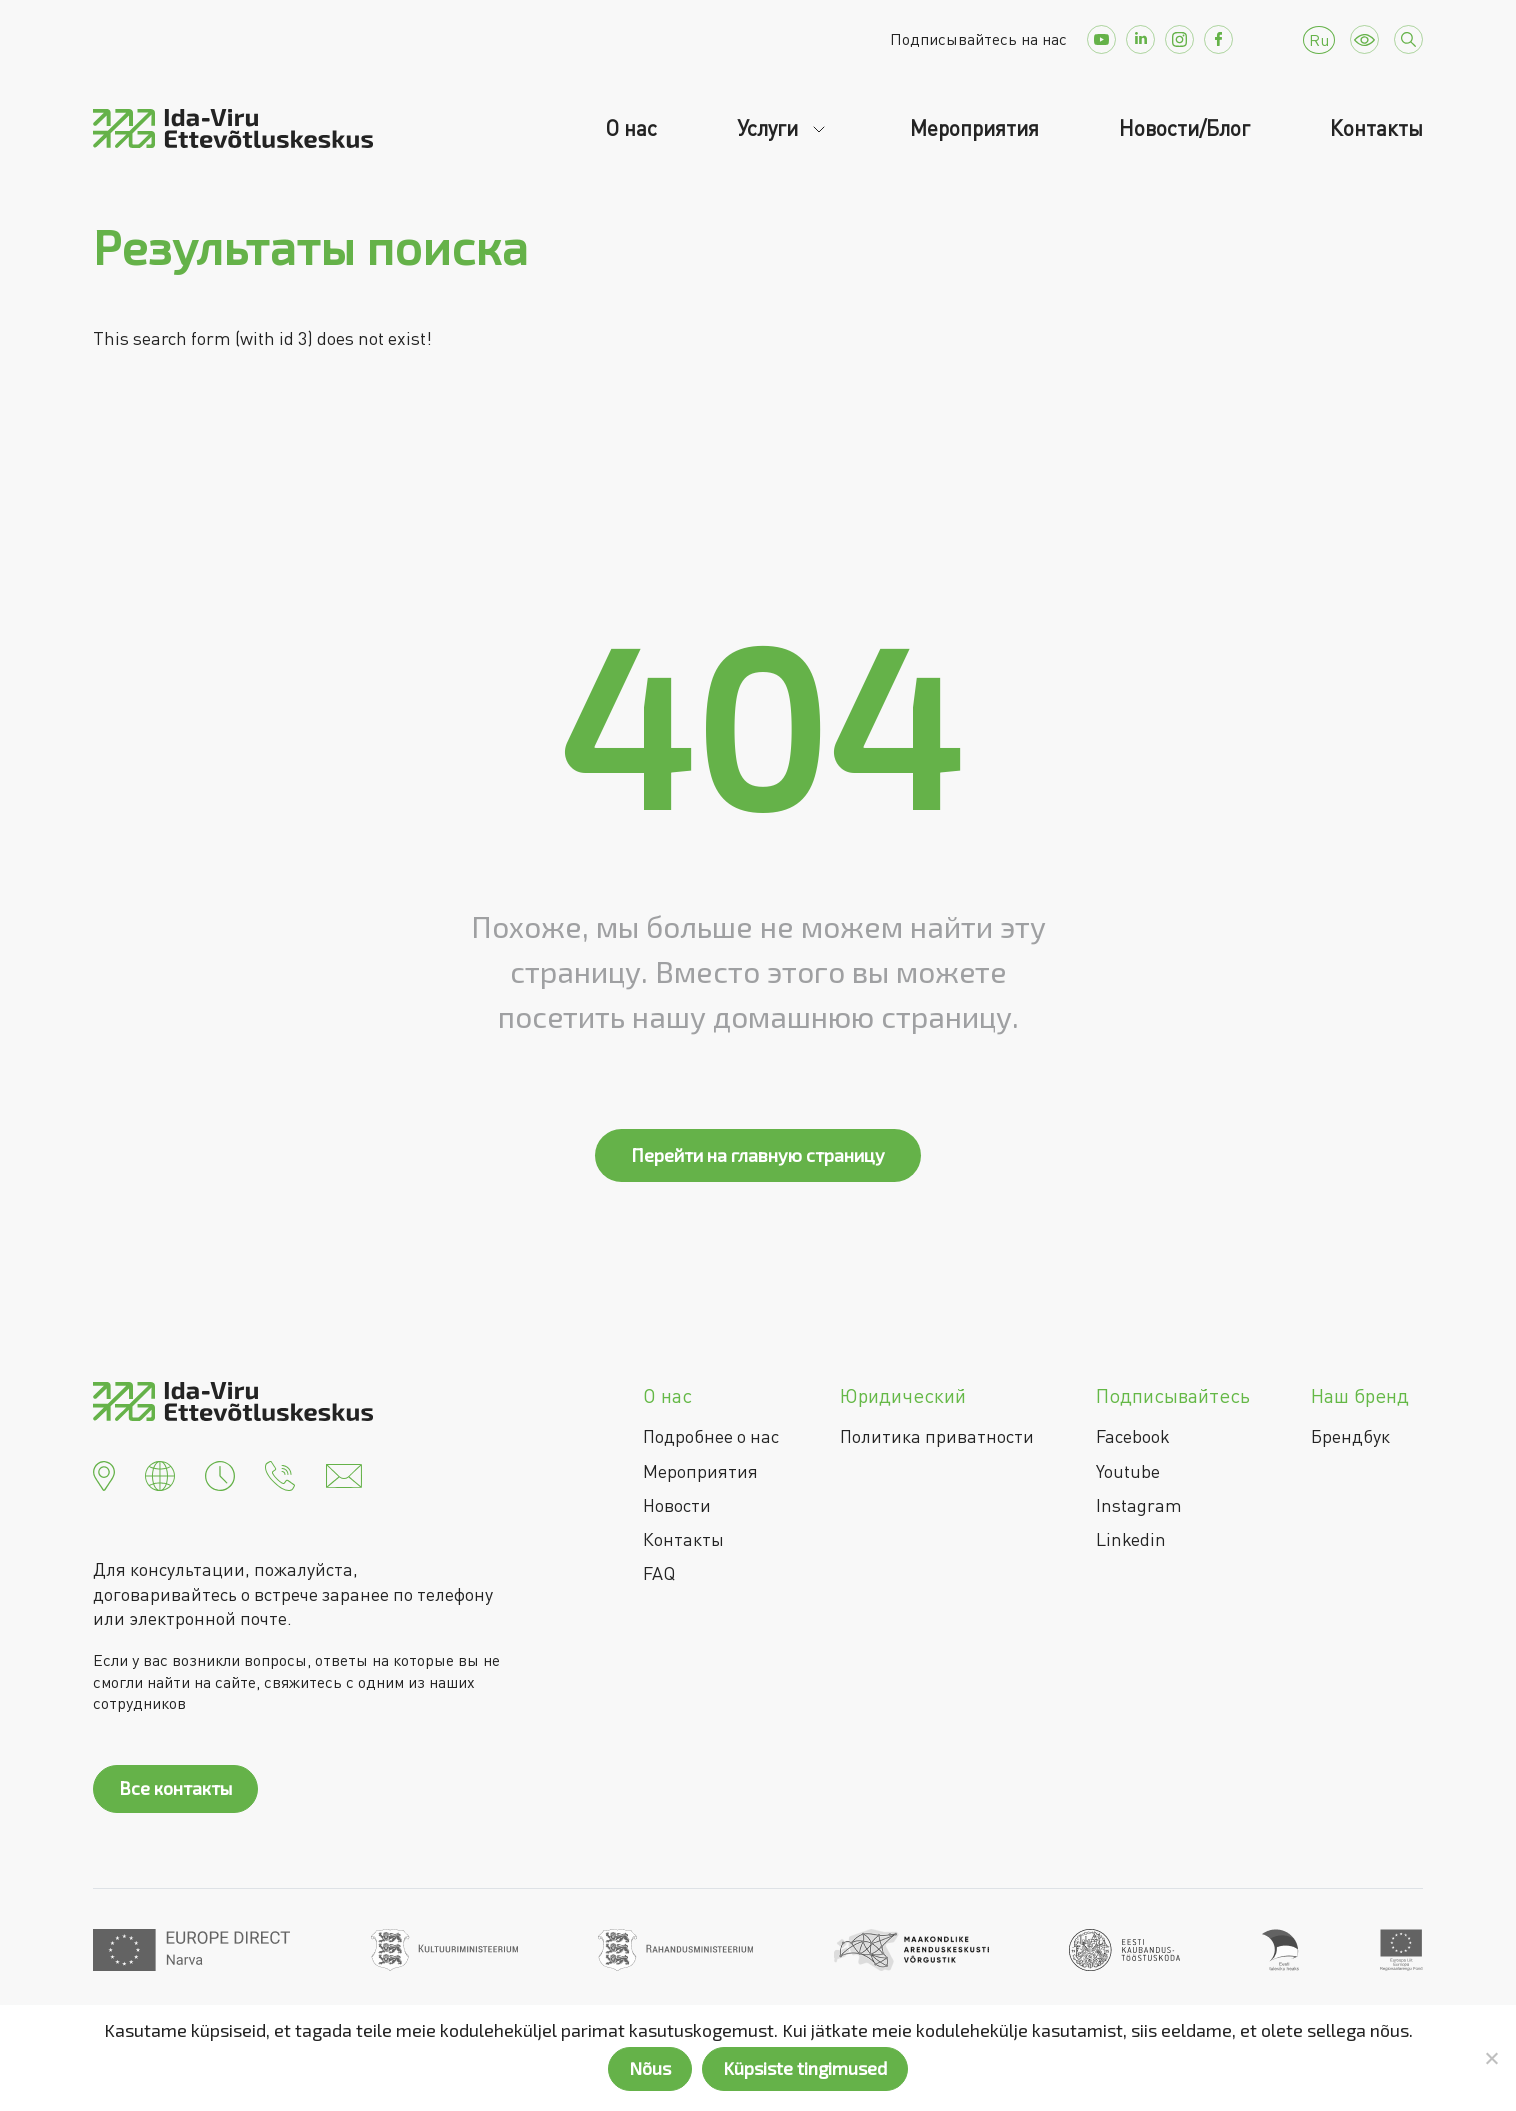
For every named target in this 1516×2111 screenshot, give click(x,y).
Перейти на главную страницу (758, 1155)
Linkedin (1131, 1539)
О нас (631, 128)
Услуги (770, 128)
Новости (677, 1505)
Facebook (1133, 1436)
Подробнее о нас (711, 1436)
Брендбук (1350, 1436)
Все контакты (175, 1788)
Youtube (1128, 1471)
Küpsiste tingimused (805, 2068)
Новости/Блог (1184, 128)
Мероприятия (974, 128)
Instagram (1139, 1505)
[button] (104, 1474)
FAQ (659, 1573)
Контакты (1376, 128)
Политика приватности (937, 1436)
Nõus (650, 2068)
